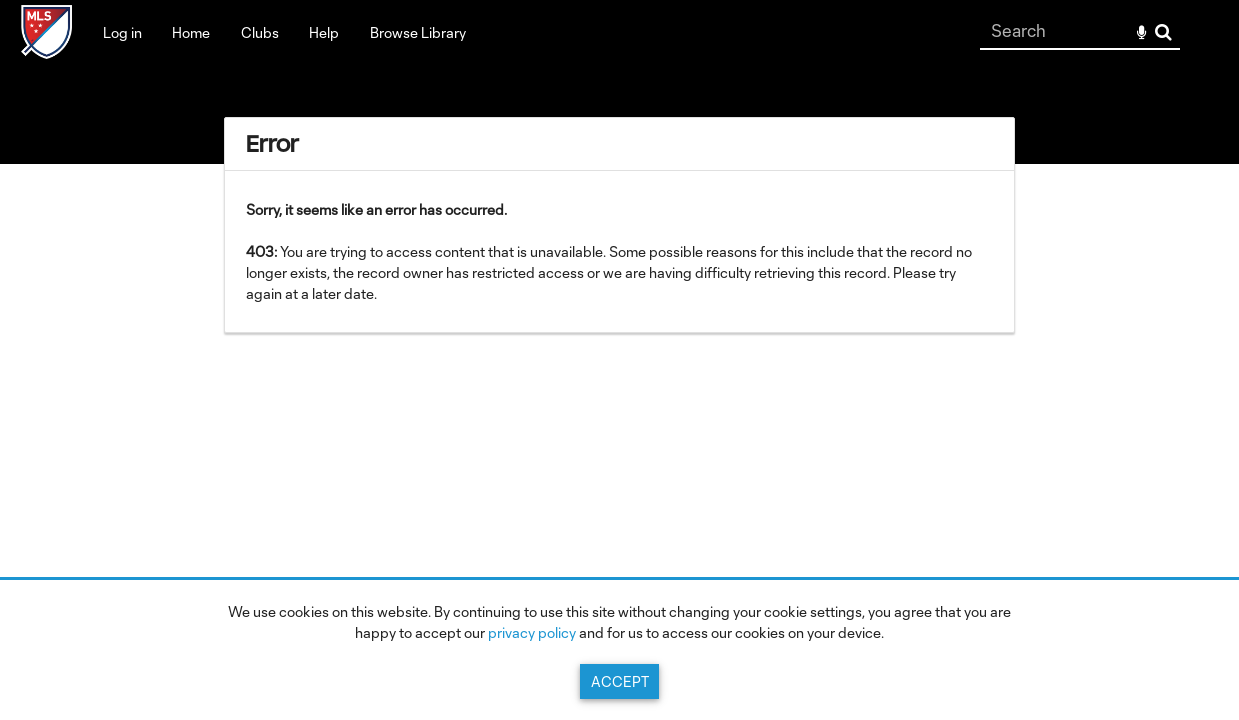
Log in (122, 32)
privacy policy (532, 632)
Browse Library (418, 32)
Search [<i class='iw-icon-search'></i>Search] (1163, 31)
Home (191, 32)
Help (324, 32)
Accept (620, 681)
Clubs (260, 32)
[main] (620, 225)
